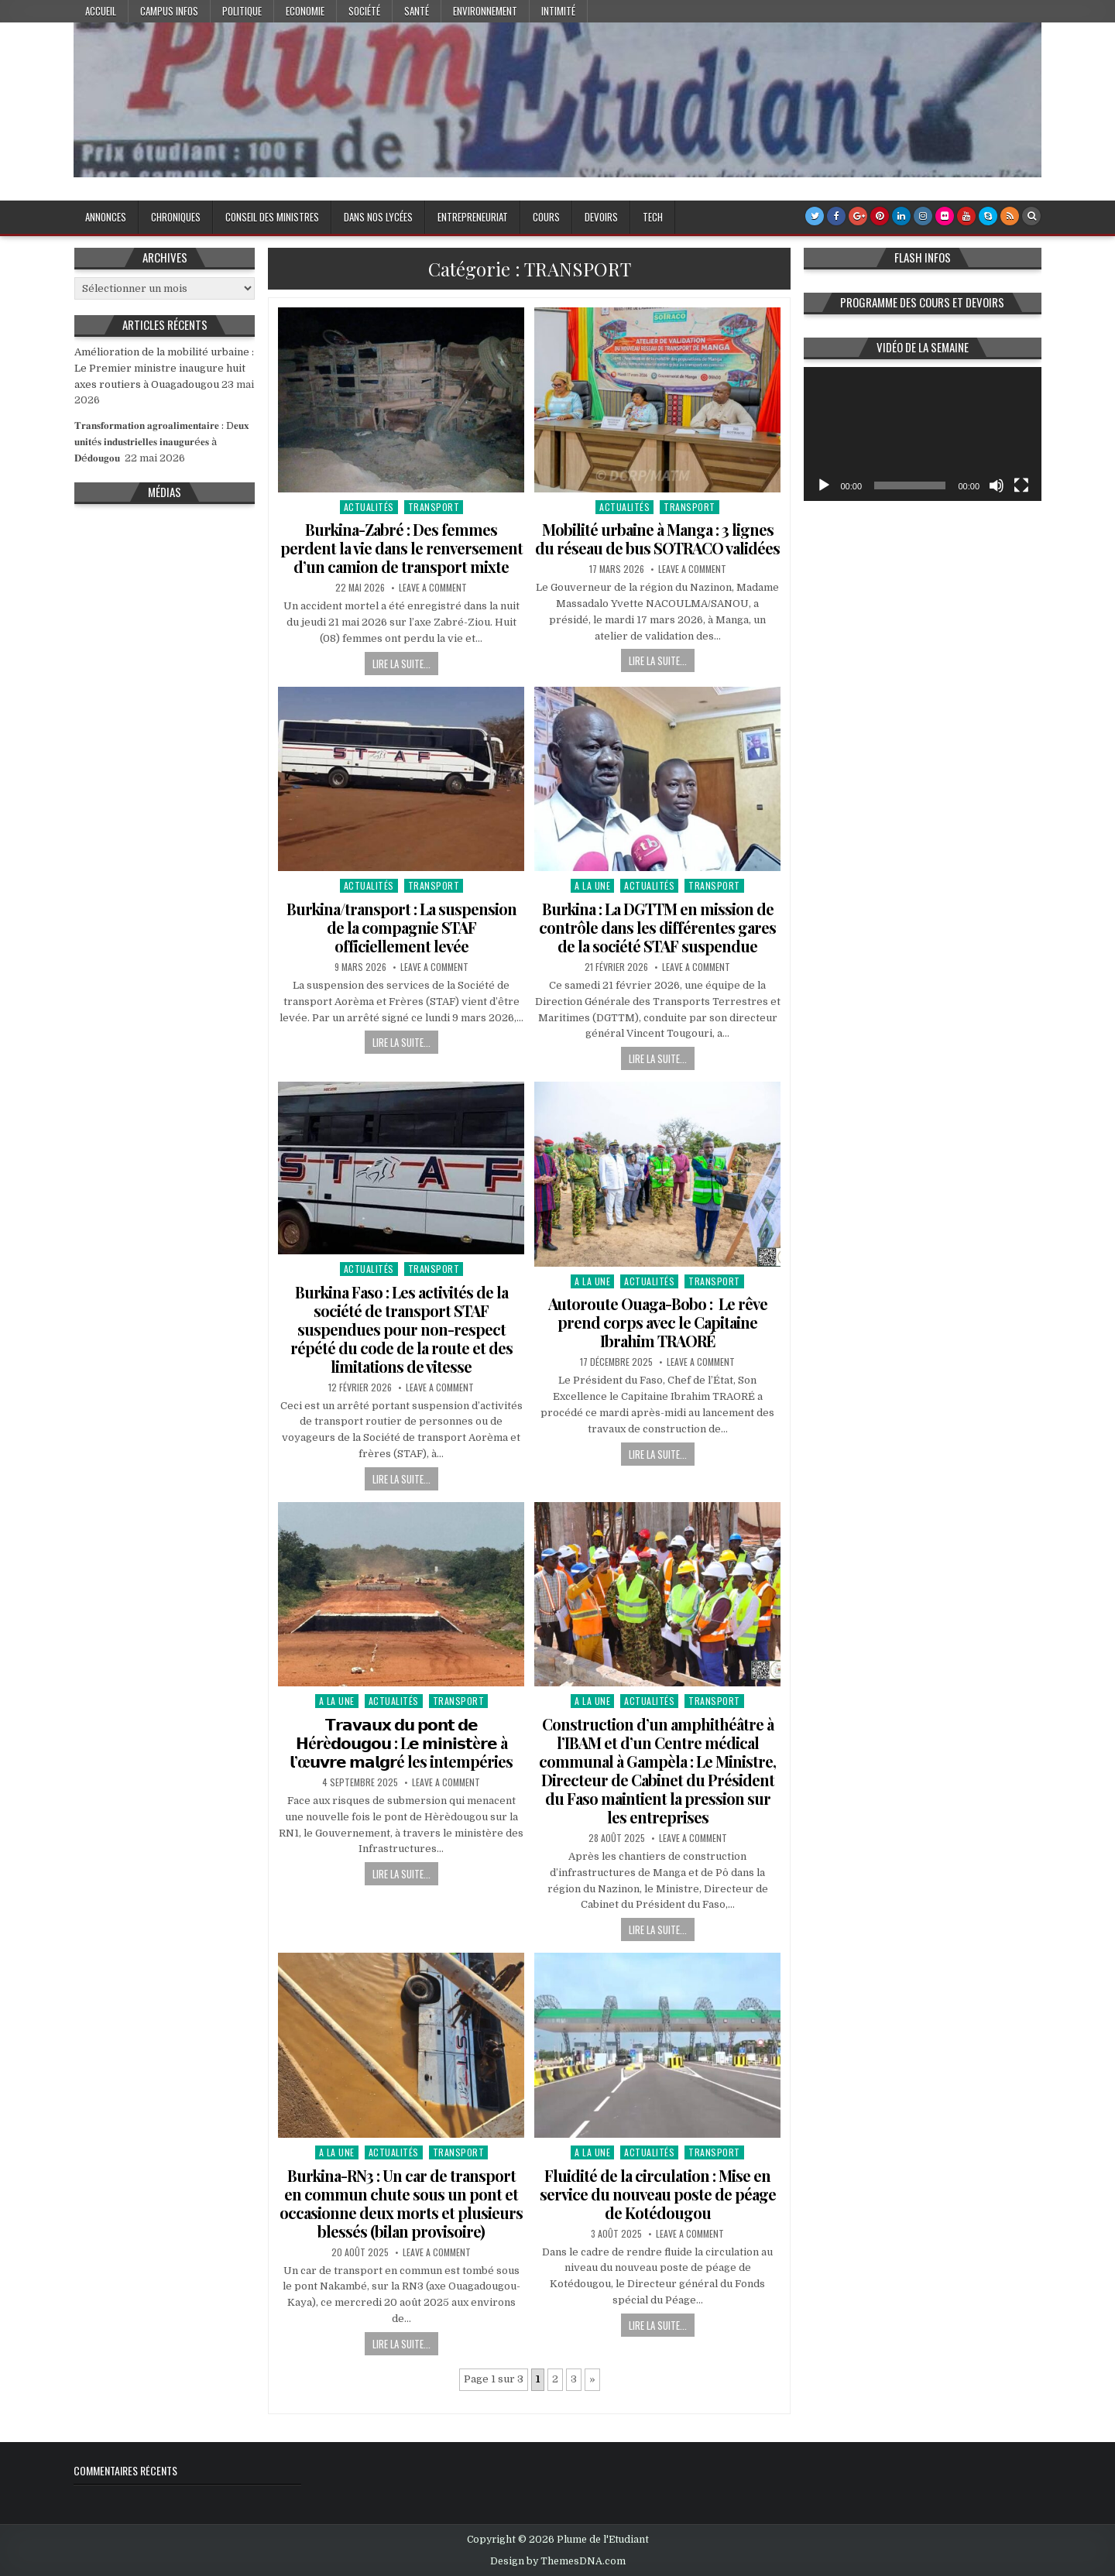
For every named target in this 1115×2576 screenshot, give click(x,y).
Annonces (105, 217)
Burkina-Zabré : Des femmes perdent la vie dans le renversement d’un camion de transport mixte (401, 548)
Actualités (369, 506)
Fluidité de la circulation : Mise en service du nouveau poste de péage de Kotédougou (658, 2194)
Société (364, 11)
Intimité (558, 11)
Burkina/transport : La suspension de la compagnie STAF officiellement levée (401, 927)
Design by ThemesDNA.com (558, 2561)
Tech (653, 217)
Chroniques (176, 217)
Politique (242, 11)
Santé (416, 11)
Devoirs (601, 217)
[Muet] (996, 485)
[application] (923, 434)
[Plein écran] (1021, 485)
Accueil (100, 11)
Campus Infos (169, 11)
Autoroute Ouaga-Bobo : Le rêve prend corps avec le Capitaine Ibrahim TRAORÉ (657, 1322)
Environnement (485, 11)
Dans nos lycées (378, 217)
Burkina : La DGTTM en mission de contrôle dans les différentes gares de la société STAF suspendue (657, 927)
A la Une (592, 885)
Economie (305, 11)
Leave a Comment (433, 587)
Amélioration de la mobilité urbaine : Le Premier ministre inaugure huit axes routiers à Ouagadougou (164, 368)
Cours (546, 217)
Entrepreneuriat (472, 217)
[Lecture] (824, 485)
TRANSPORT (434, 506)
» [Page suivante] (592, 2379)
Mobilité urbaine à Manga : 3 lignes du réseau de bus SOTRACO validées (657, 538)
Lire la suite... (401, 663)
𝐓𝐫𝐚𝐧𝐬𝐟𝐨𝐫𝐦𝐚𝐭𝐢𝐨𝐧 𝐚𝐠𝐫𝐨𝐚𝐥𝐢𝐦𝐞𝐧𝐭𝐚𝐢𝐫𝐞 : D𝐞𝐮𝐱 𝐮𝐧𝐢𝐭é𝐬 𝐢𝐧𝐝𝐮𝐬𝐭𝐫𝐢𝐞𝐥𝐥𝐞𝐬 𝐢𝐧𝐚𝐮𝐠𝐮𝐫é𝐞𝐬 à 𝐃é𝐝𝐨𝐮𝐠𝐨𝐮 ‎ (161, 442)
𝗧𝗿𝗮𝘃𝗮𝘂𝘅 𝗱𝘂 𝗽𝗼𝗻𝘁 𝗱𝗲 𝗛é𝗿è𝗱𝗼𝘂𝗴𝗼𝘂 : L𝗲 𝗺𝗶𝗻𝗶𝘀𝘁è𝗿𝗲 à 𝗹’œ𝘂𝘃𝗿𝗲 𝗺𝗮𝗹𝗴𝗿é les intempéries (401, 1742)
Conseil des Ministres (272, 217)
